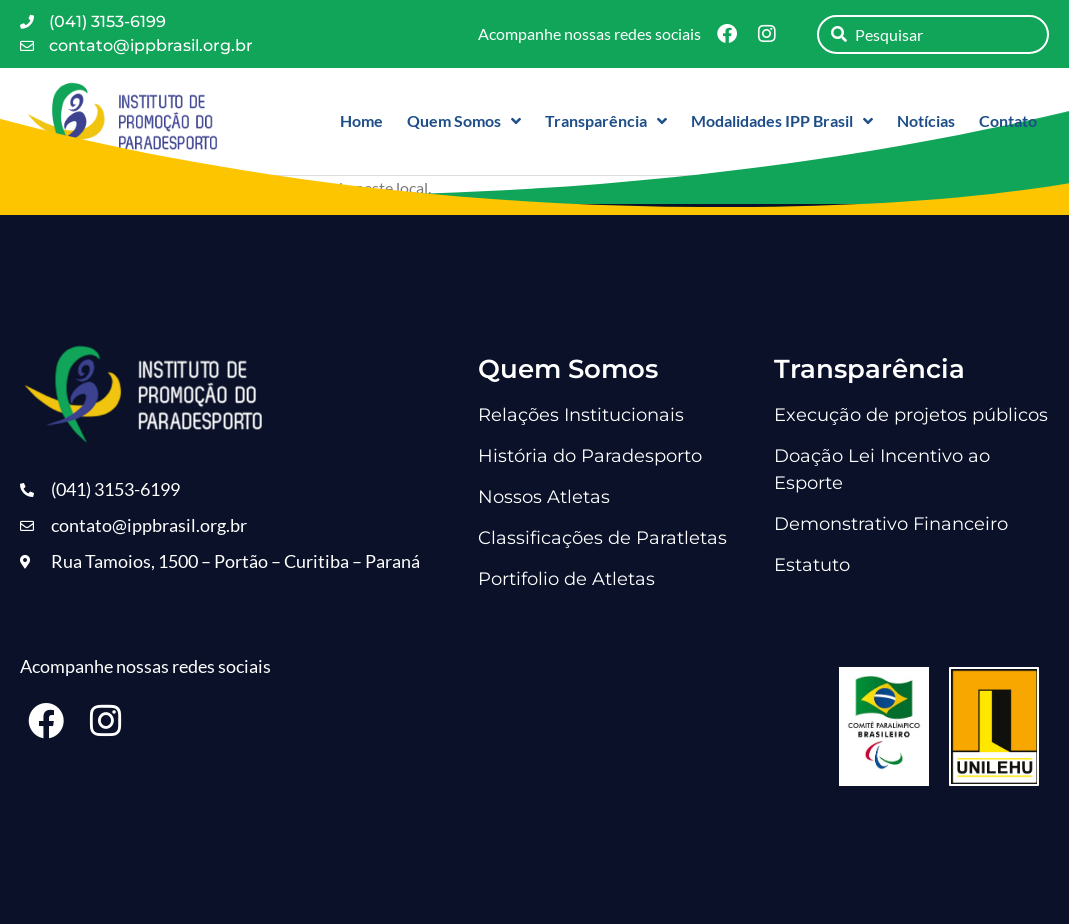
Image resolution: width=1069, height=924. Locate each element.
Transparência (606, 121)
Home (361, 120)
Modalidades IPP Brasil (782, 121)
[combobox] (933, 34)
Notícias (926, 120)
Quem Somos (464, 121)
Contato (1008, 120)
